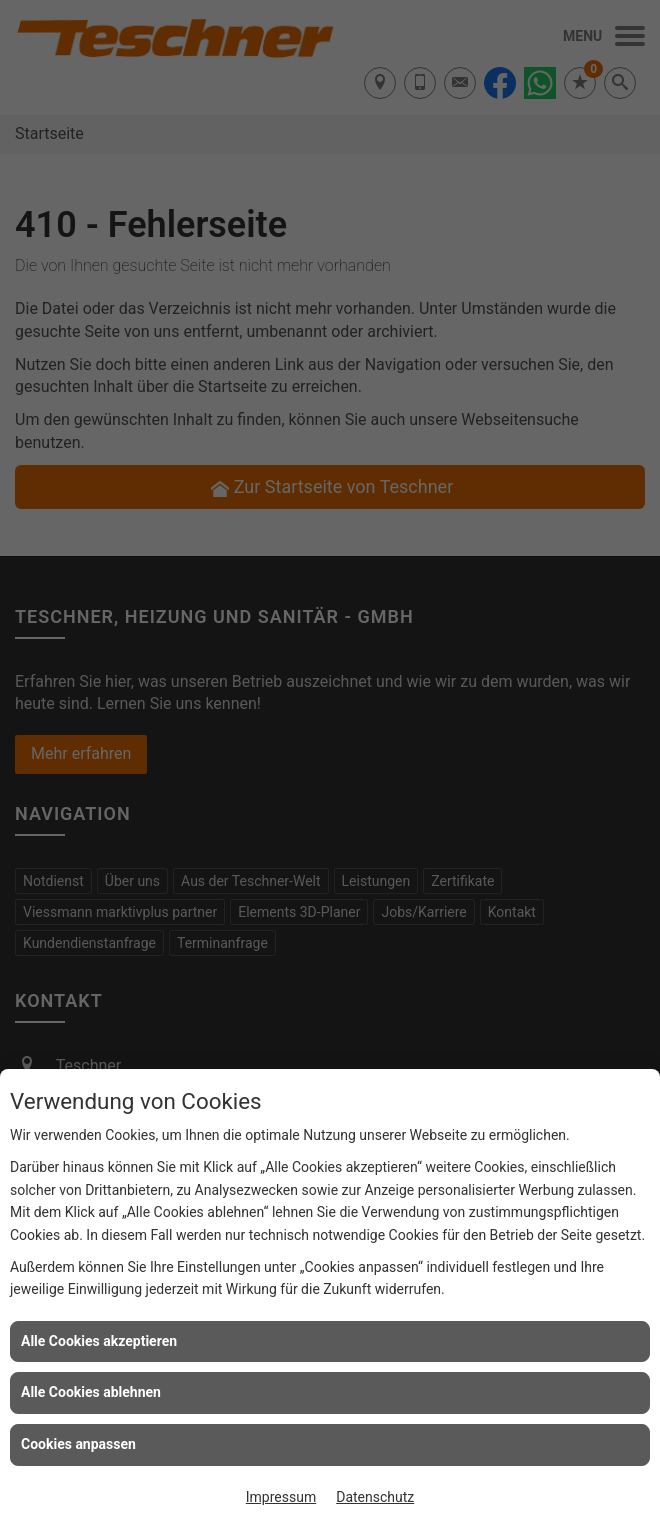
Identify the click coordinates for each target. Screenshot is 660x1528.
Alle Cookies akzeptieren (99, 1341)
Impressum (281, 1497)
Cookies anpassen (78, 1444)
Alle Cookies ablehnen (91, 1392)
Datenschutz (375, 1497)
